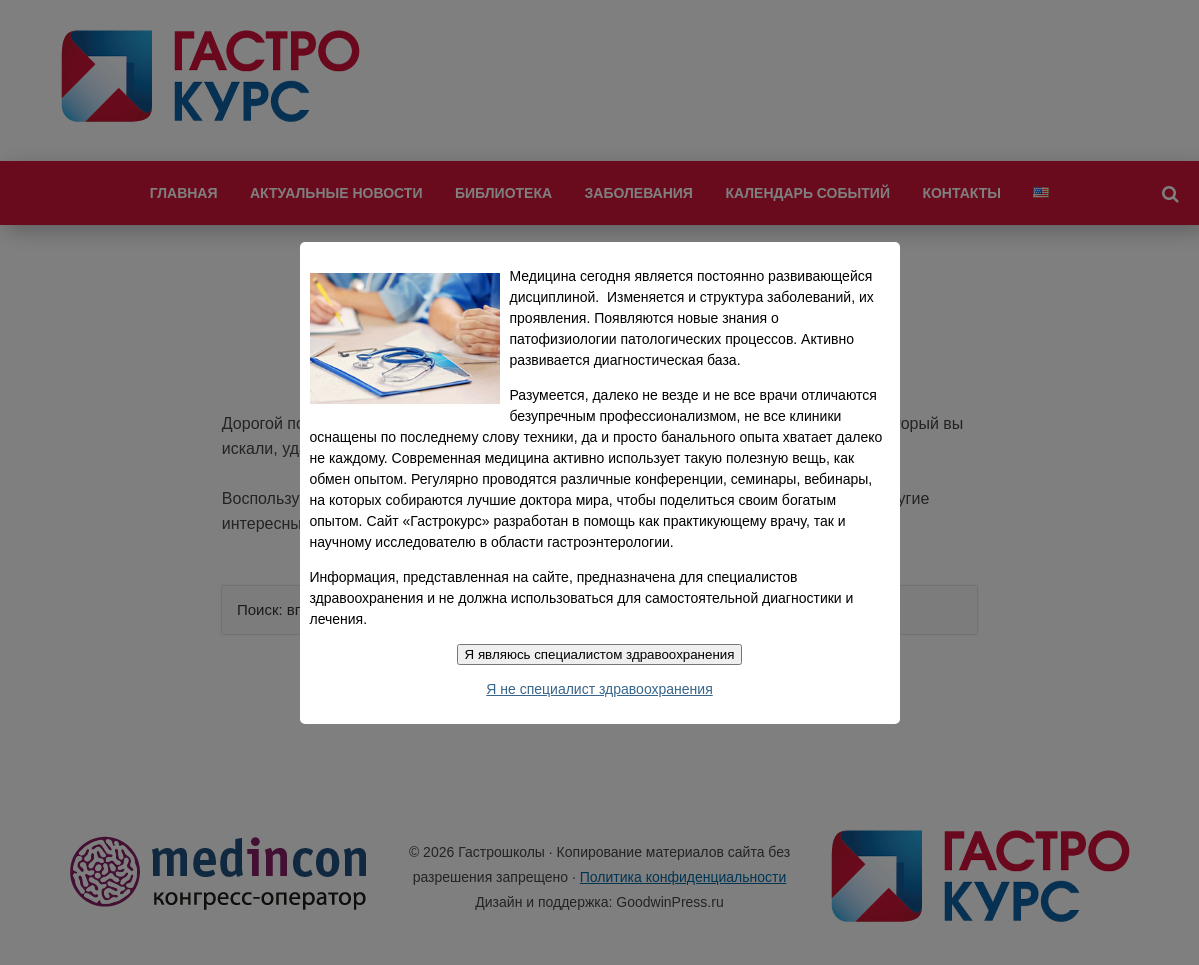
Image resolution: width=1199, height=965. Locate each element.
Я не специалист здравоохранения (599, 689)
